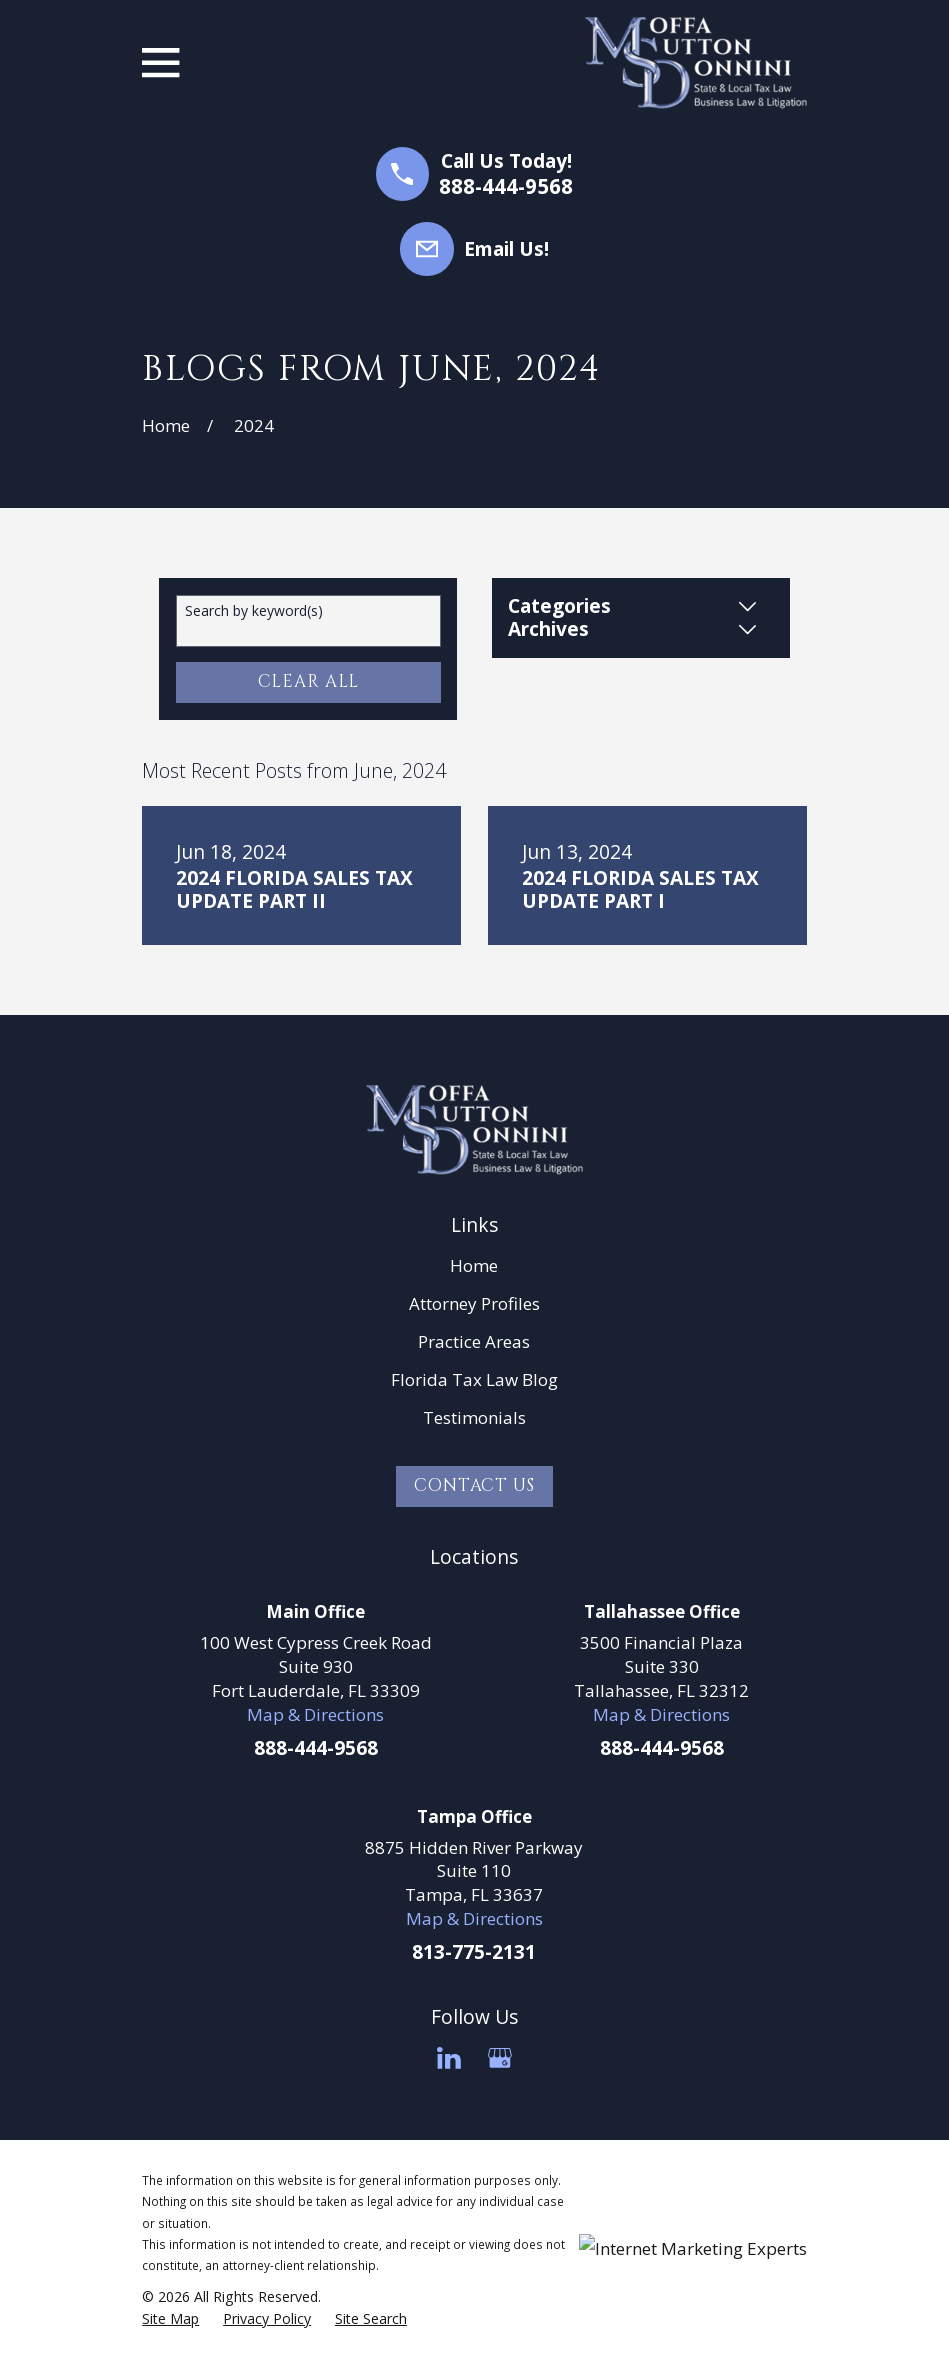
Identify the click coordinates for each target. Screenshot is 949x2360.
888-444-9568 (506, 186)
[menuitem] (170, 2319)
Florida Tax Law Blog (474, 1379)
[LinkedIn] (449, 2058)
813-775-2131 (474, 1952)
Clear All (309, 681)
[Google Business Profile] (500, 2058)
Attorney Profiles (474, 1303)
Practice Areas (474, 1341)
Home (474, 1265)
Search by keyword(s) (254, 611)
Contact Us (474, 1485)
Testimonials (474, 1417)
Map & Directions (315, 1714)
